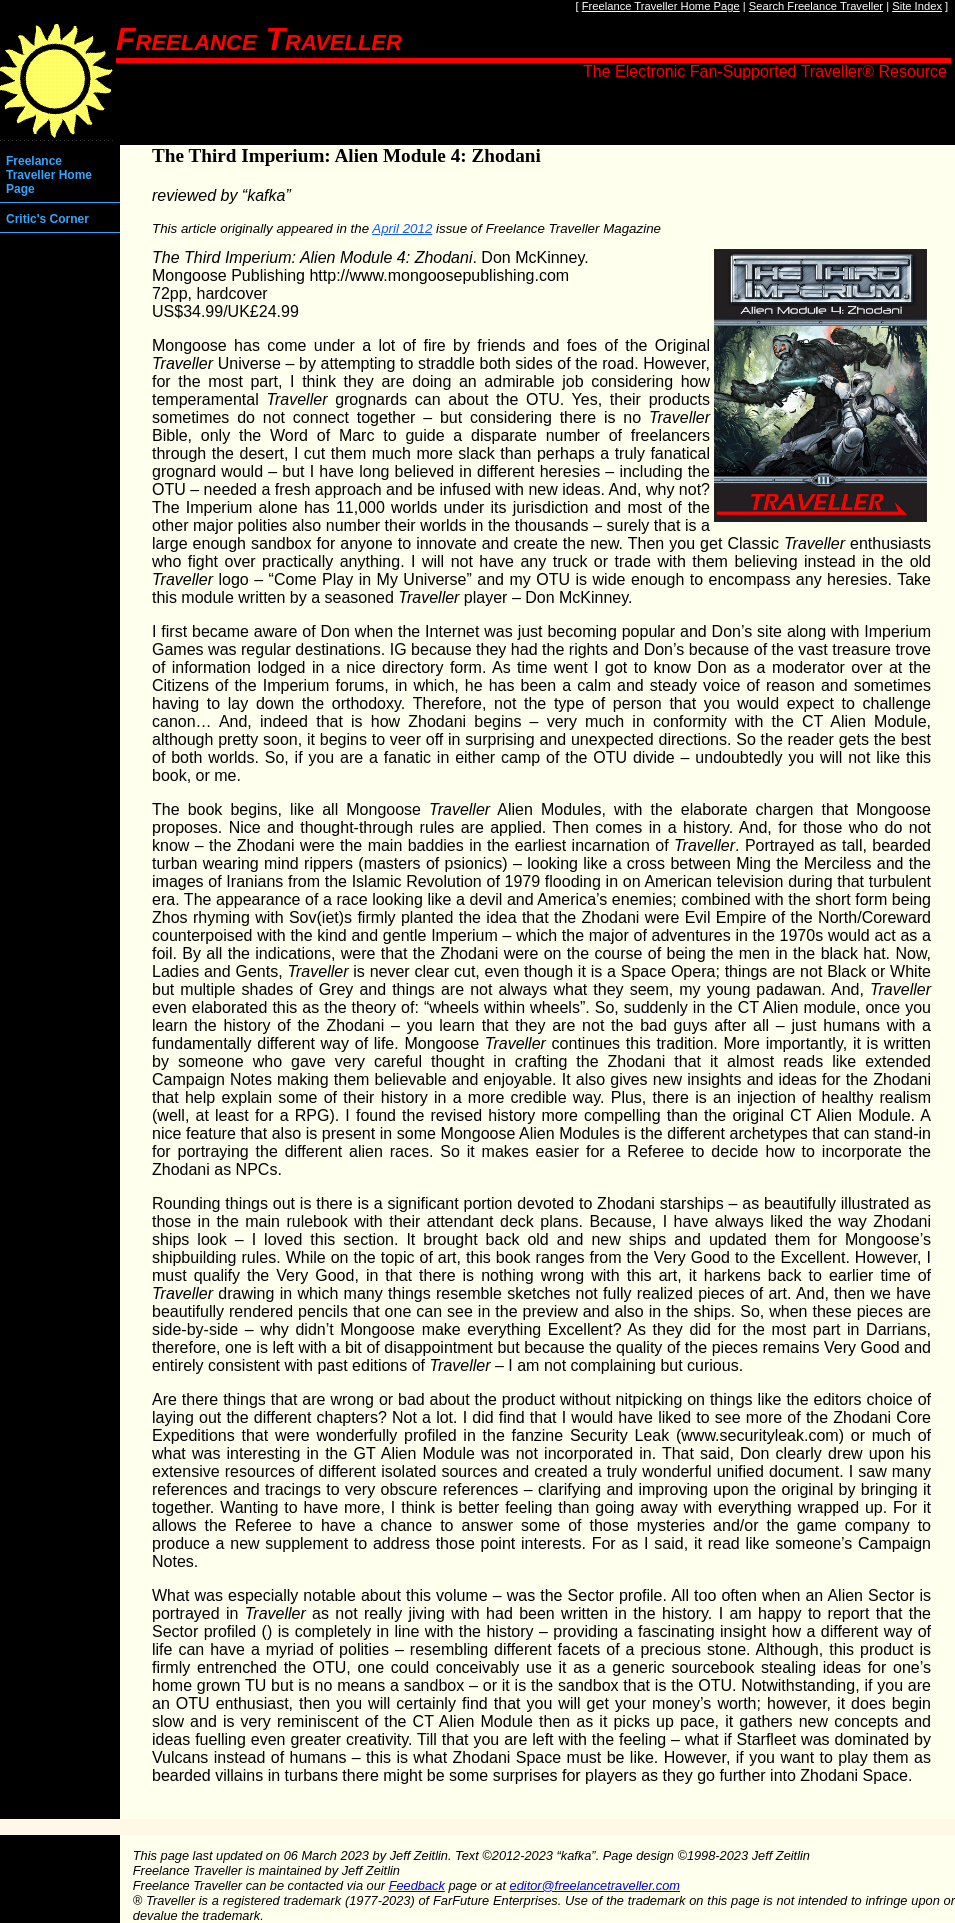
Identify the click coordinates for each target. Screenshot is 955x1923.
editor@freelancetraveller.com (595, 1885)
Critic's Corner (47, 219)
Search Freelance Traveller (816, 6)
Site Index (917, 6)
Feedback (417, 1885)
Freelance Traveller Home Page (661, 6)
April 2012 (402, 228)
